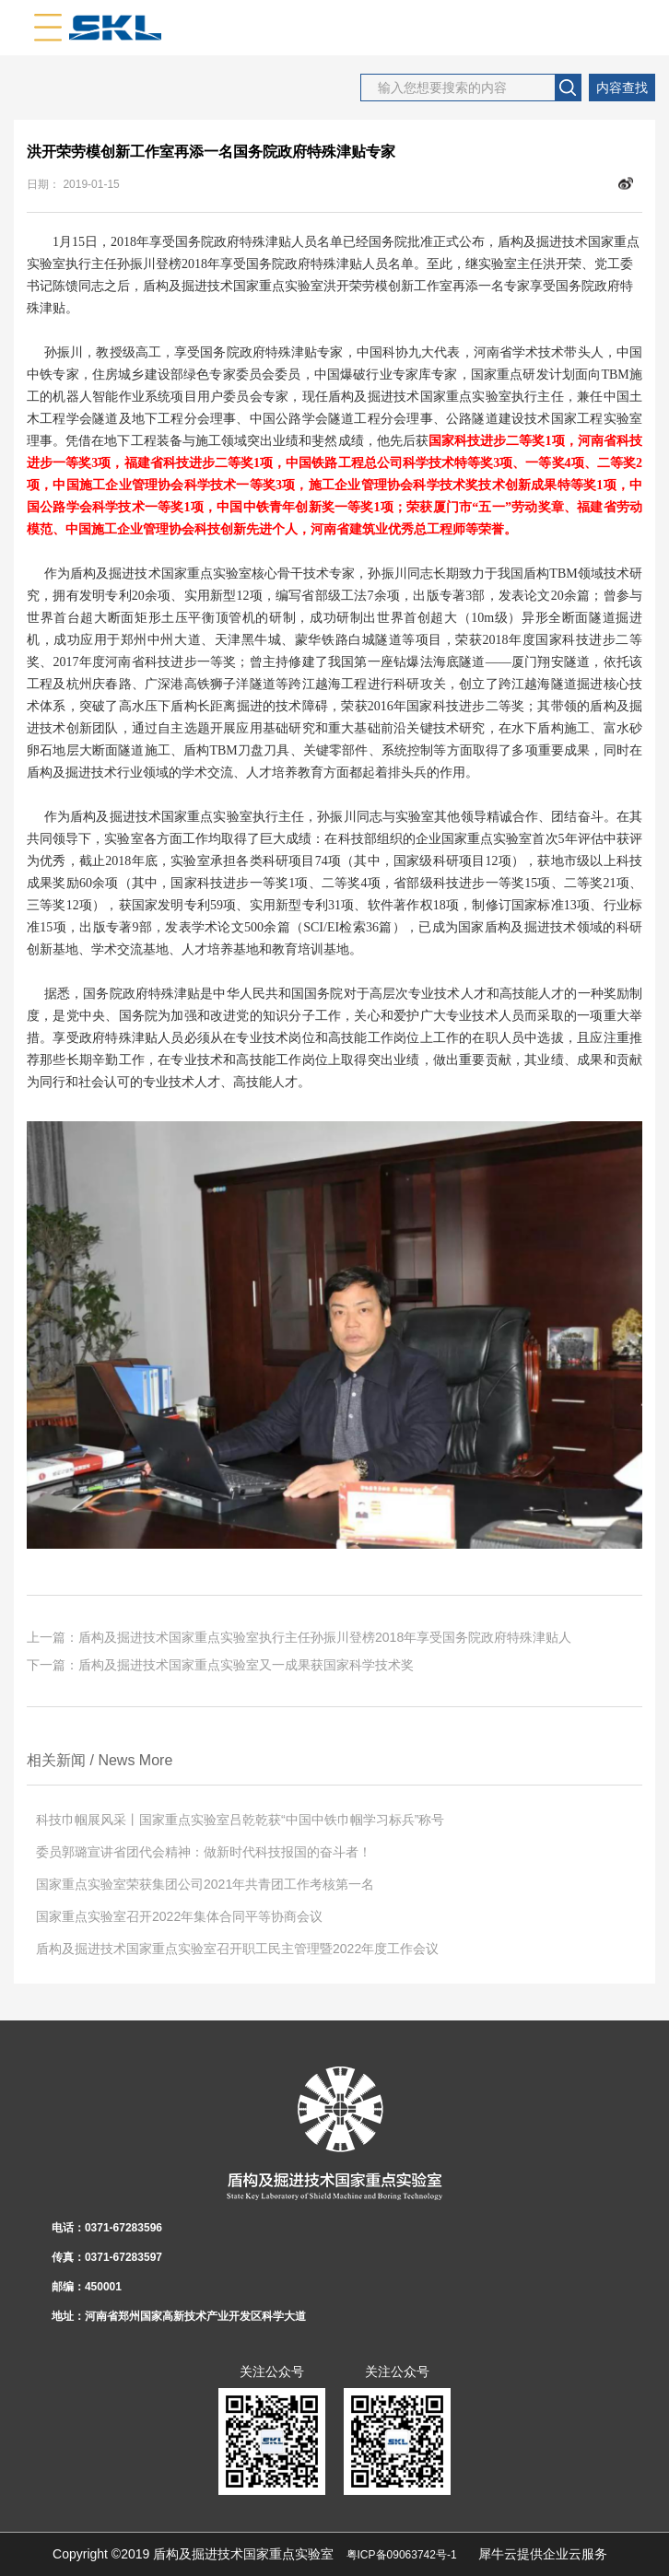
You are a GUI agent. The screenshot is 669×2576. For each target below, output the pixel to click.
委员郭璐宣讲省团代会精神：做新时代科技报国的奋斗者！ (203, 1851)
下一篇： (220, 1664)
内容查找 (622, 87)
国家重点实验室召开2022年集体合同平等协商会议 (179, 1916)
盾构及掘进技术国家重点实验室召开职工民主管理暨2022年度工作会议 (237, 1948)
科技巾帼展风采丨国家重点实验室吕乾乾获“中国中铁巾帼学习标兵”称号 (240, 1819)
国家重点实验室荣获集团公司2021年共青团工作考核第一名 (205, 1884)
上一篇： (299, 1637)
